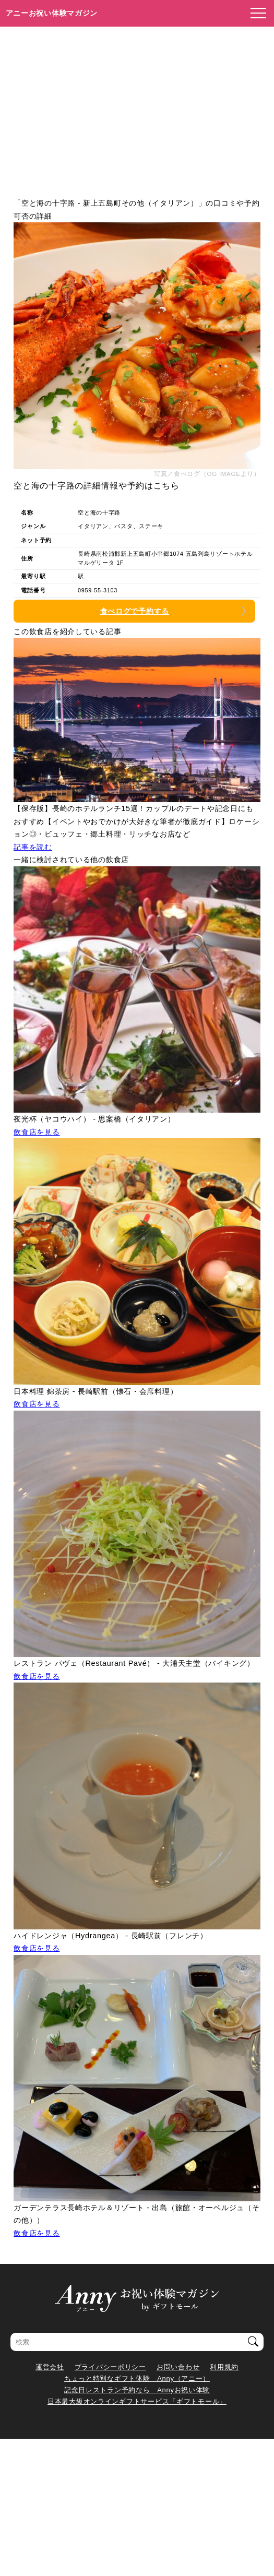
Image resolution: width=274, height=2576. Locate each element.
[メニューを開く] (255, 13)
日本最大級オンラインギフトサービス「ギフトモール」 (137, 2401)
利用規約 (224, 2367)
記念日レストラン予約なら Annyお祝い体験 (137, 2390)
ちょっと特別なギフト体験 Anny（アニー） (137, 2378)
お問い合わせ (178, 2367)
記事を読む (33, 847)
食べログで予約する (134, 611)
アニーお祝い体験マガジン (52, 13)
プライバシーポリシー (110, 2367)
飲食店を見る (36, 1132)
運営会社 (49, 2367)
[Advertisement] (137, 105)
